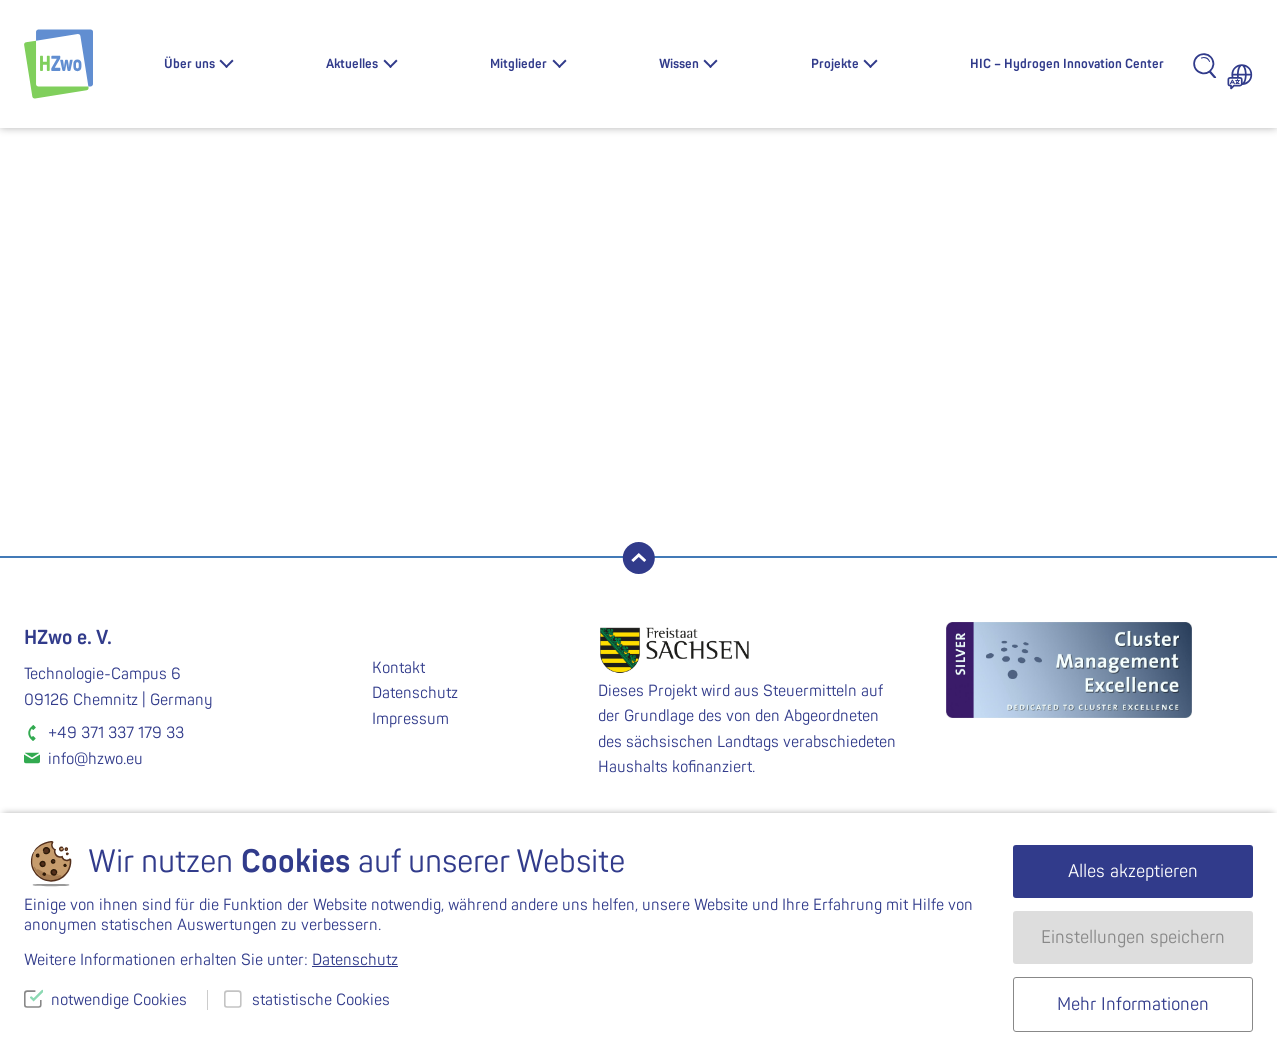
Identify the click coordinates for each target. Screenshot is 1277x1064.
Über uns (189, 64)
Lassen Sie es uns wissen (421, 378)
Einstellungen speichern (1133, 937)
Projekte (835, 64)
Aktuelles (352, 64)
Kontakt (398, 668)
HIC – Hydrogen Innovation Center (1067, 64)
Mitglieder (518, 64)
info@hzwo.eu (95, 759)
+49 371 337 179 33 (116, 733)
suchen (252, 475)
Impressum (410, 719)
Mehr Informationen (1133, 1004)
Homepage (693, 401)
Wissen (679, 64)
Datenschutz (415, 693)
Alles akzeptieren (1133, 871)
